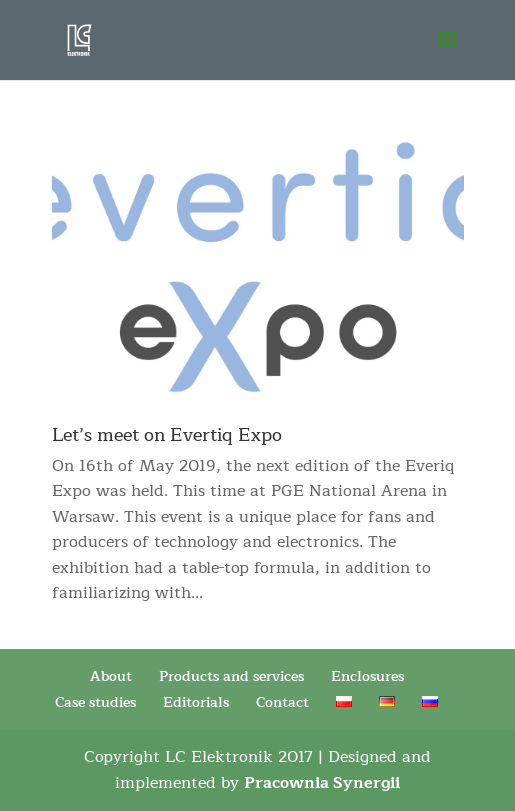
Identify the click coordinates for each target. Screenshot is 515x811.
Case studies (95, 702)
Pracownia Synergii (322, 783)
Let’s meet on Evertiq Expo (167, 435)
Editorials (196, 702)
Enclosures (367, 676)
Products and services (231, 676)
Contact (282, 702)
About (111, 676)
